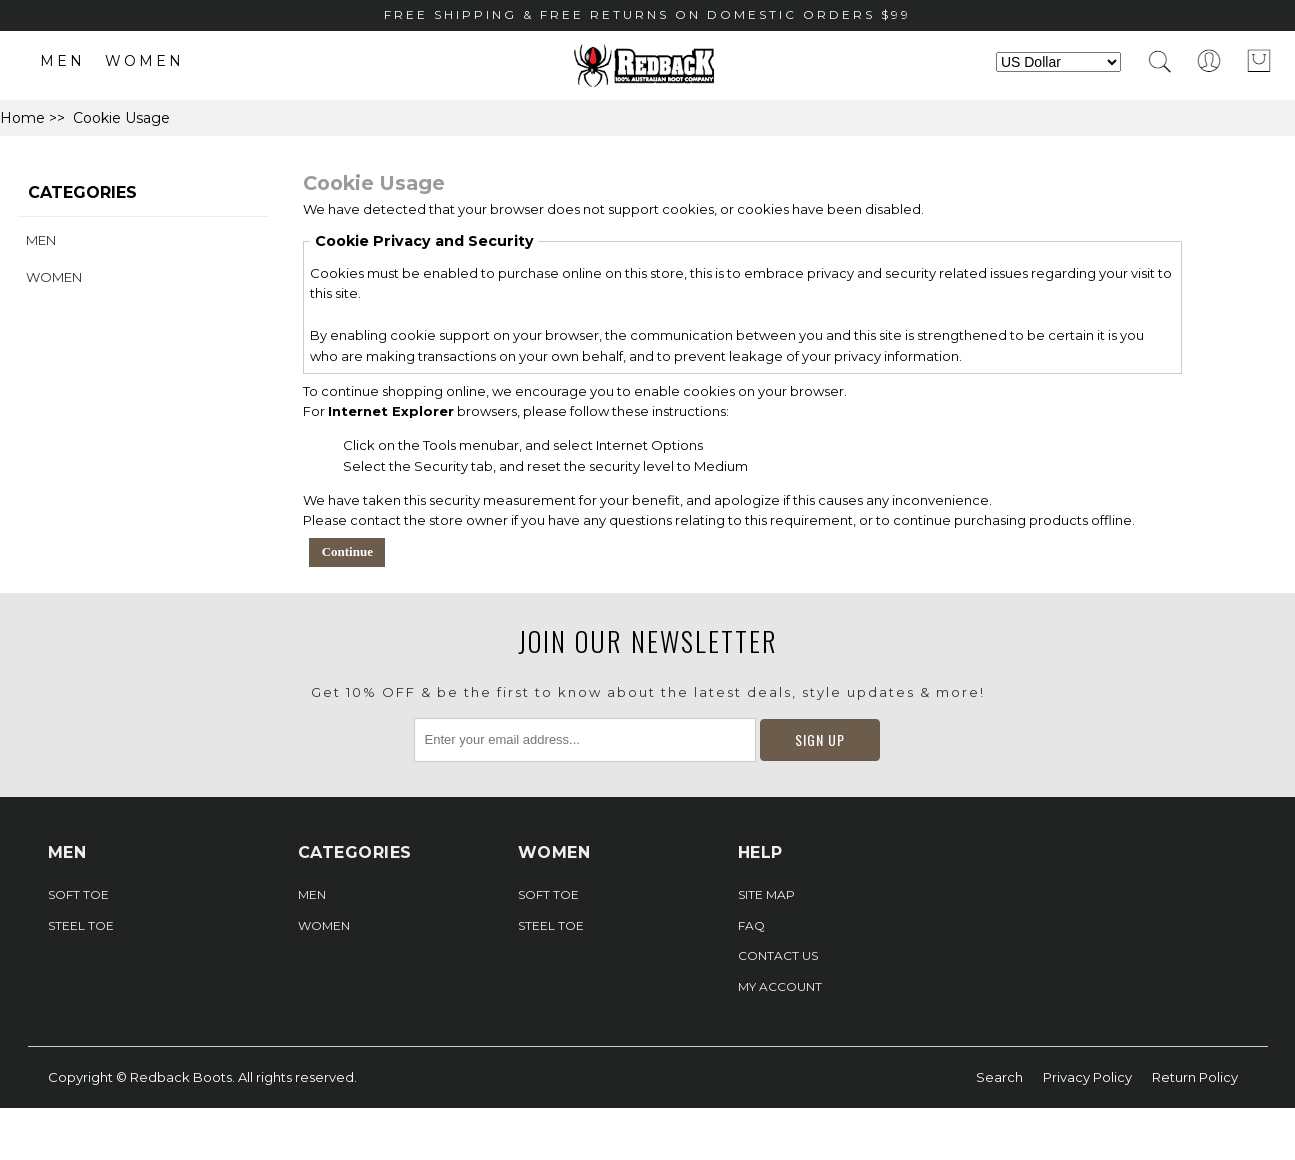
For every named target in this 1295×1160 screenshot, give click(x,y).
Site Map (766, 894)
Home (22, 118)
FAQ (751, 925)
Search (999, 1077)
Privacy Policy (1087, 1077)
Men (62, 61)
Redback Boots (181, 1077)
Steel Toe (81, 925)
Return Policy (1195, 1077)
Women (144, 61)
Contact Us (778, 955)
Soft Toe (78, 894)
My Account (780, 986)
